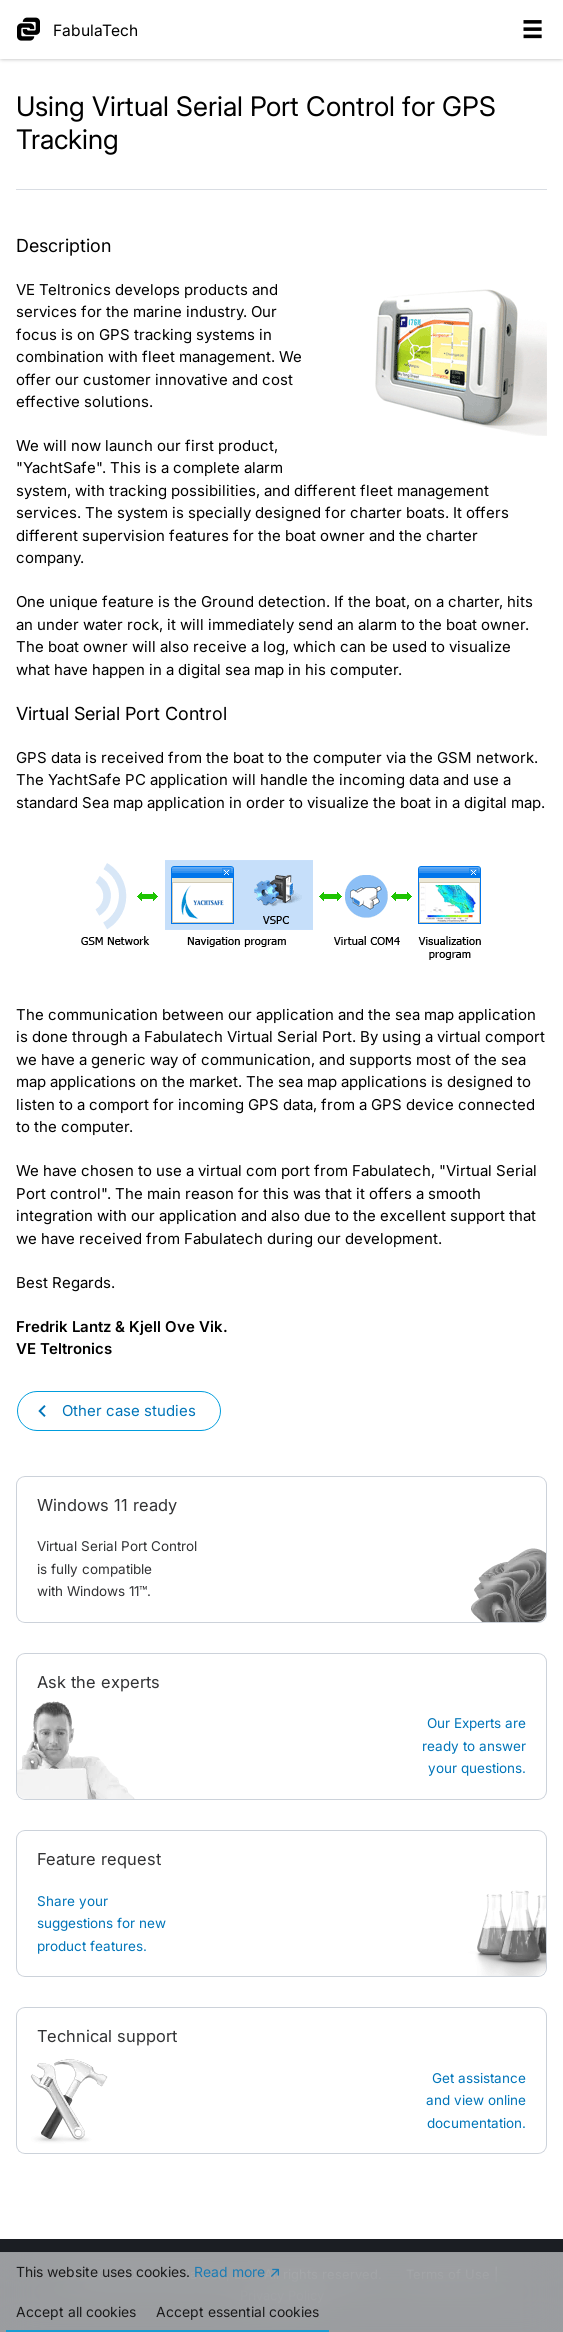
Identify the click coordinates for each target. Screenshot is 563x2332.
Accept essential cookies (237, 2311)
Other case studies (129, 1410)
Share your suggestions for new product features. (101, 1923)
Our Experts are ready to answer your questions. (474, 1745)
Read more (229, 2271)
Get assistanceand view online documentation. (476, 2100)
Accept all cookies (76, 2311)
